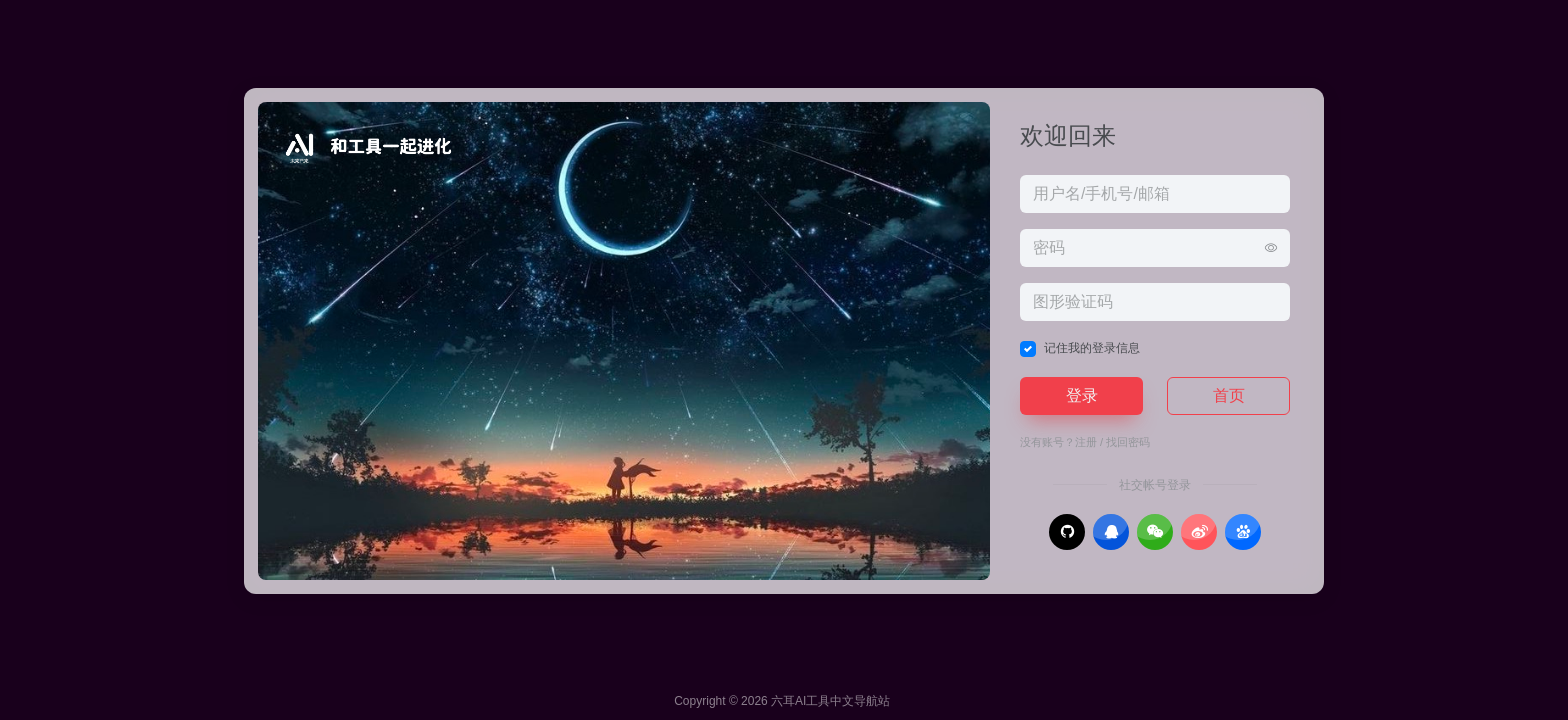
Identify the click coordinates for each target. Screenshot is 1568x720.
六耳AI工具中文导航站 (830, 701)
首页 (1229, 395)
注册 (1086, 442)
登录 (1082, 395)
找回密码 (1128, 442)
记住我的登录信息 (1092, 348)
